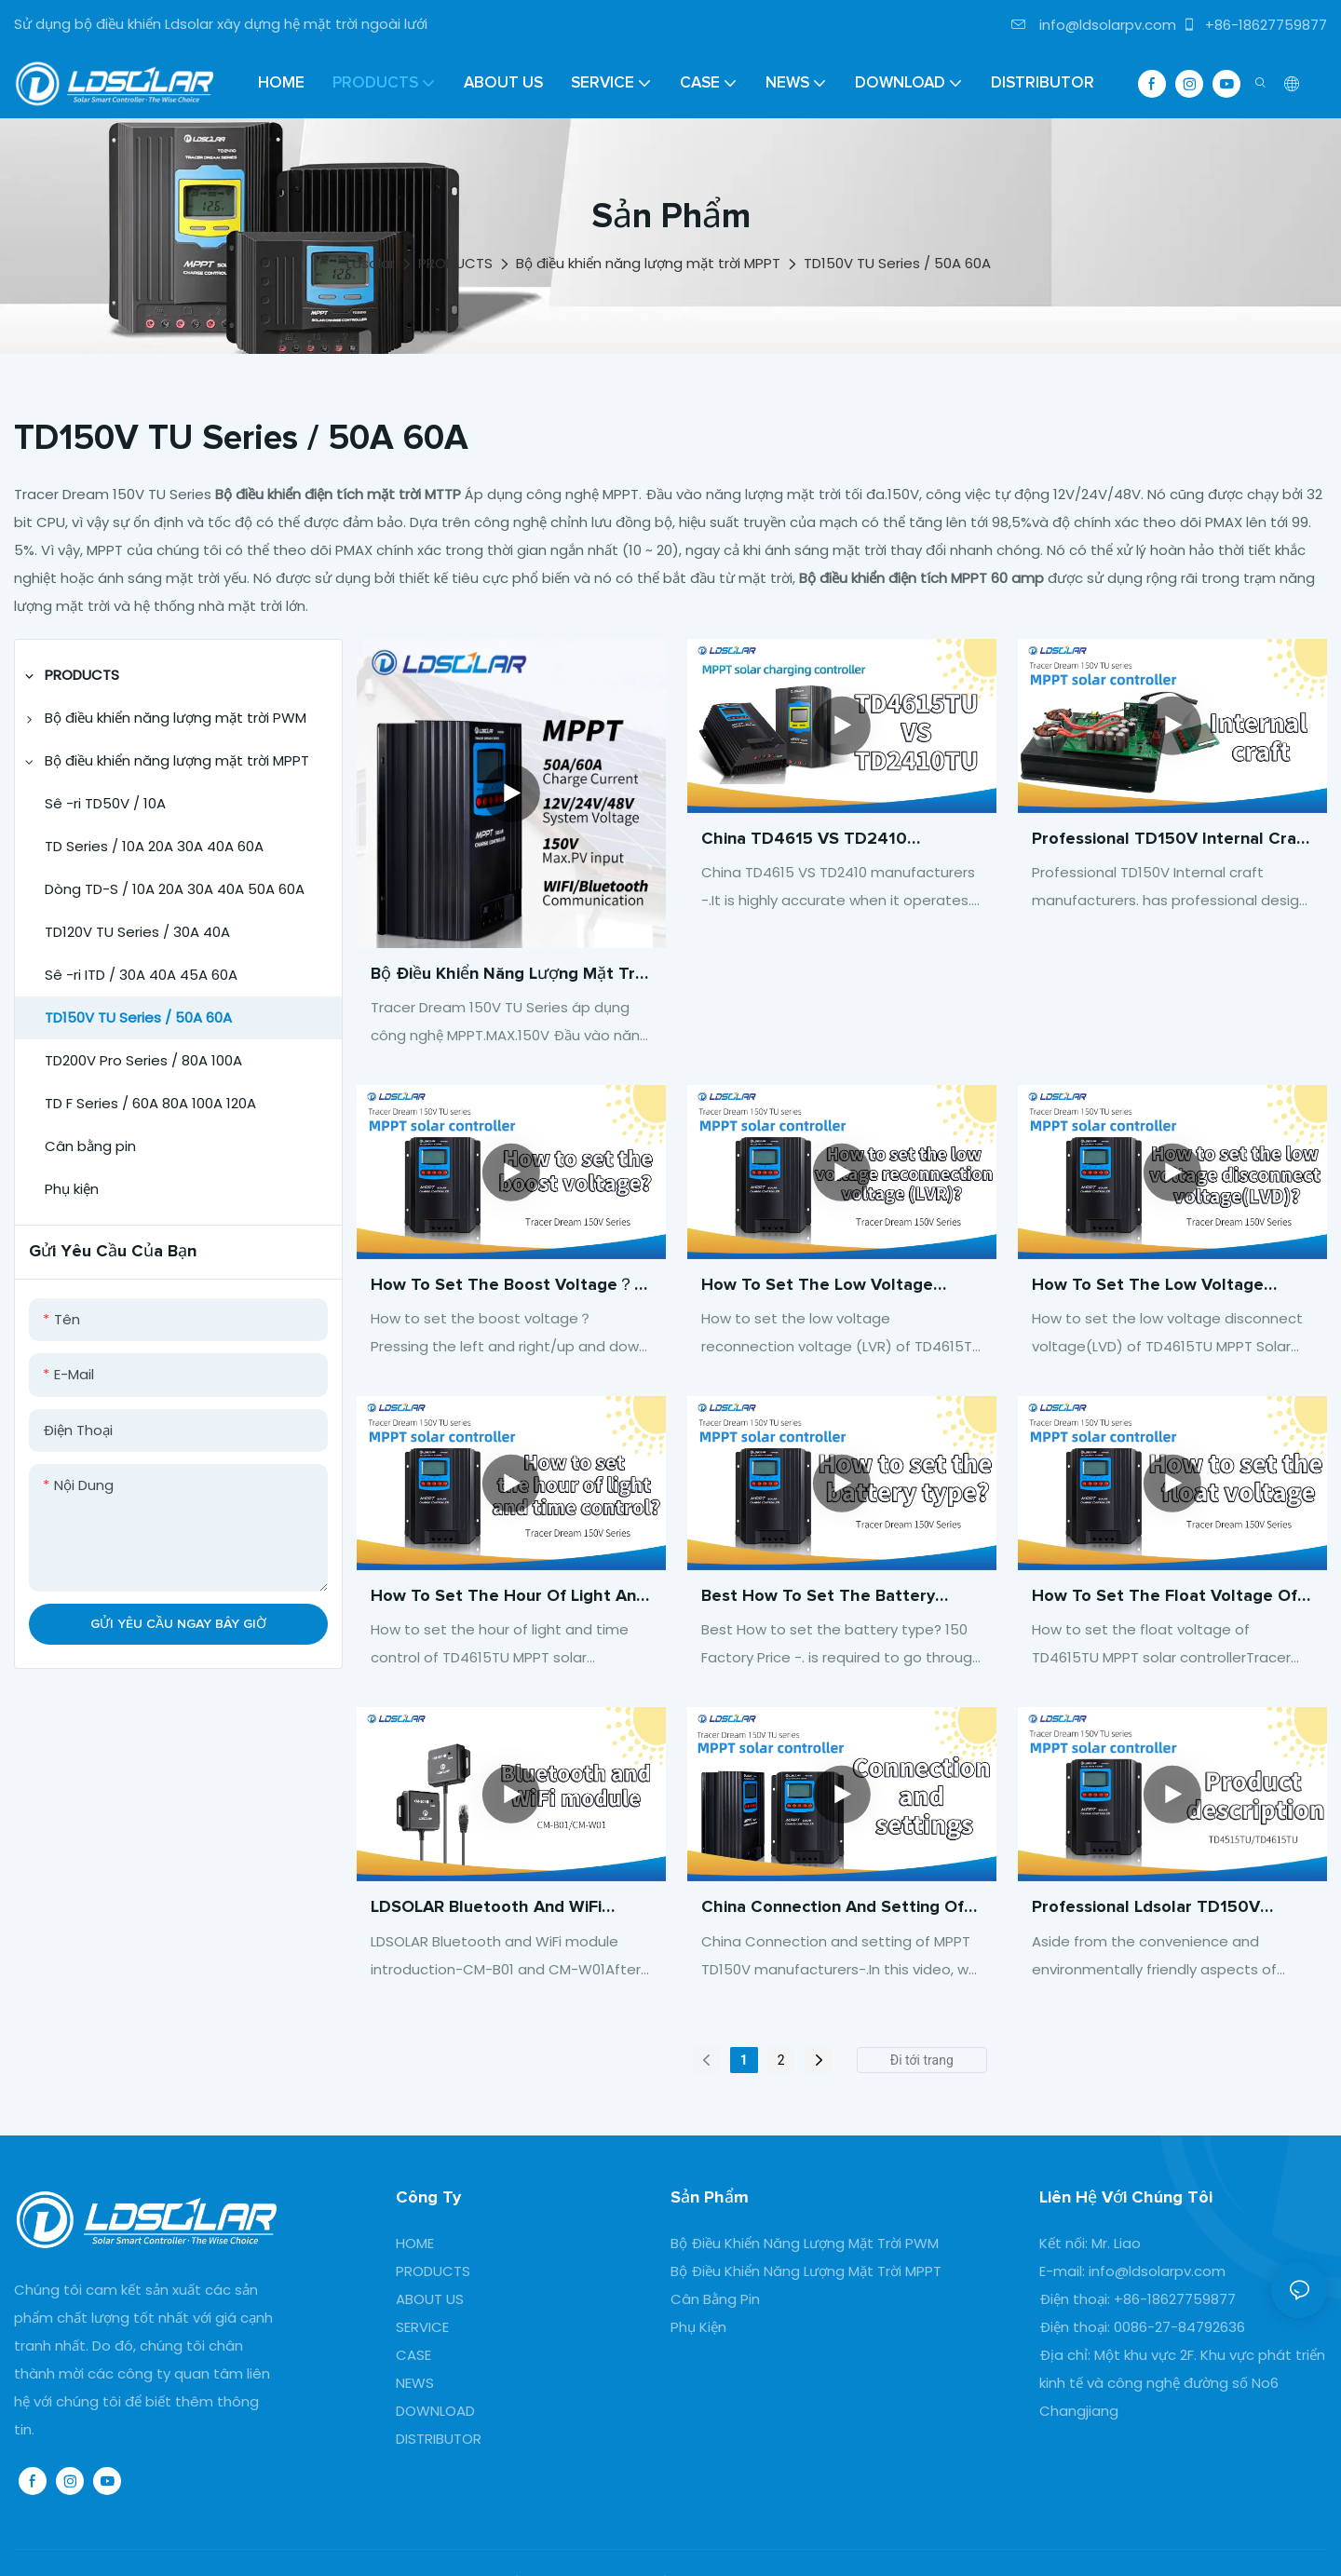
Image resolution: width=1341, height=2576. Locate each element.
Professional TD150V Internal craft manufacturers (1171, 841)
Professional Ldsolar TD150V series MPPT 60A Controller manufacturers (1146, 1909)
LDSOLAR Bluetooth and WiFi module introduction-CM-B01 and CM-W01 (501, 1909)
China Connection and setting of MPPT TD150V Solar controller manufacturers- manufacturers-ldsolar (832, 1909)
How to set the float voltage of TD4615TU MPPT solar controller (1166, 1598)
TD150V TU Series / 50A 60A (897, 263)
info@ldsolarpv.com (1093, 24)
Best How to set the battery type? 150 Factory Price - (818, 1598)
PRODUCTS (455, 263)
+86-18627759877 (1254, 24)
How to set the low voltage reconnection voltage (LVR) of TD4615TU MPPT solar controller (835, 1287)
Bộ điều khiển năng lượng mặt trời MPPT (648, 263)
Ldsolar (370, 263)
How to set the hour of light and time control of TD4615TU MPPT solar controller (508, 1598)
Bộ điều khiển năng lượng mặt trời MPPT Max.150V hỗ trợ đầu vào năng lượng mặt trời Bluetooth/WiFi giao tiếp (510, 976)
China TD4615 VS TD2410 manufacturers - (804, 841)
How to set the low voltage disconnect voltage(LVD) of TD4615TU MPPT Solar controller (1166, 1287)
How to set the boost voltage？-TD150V (505, 1287)
